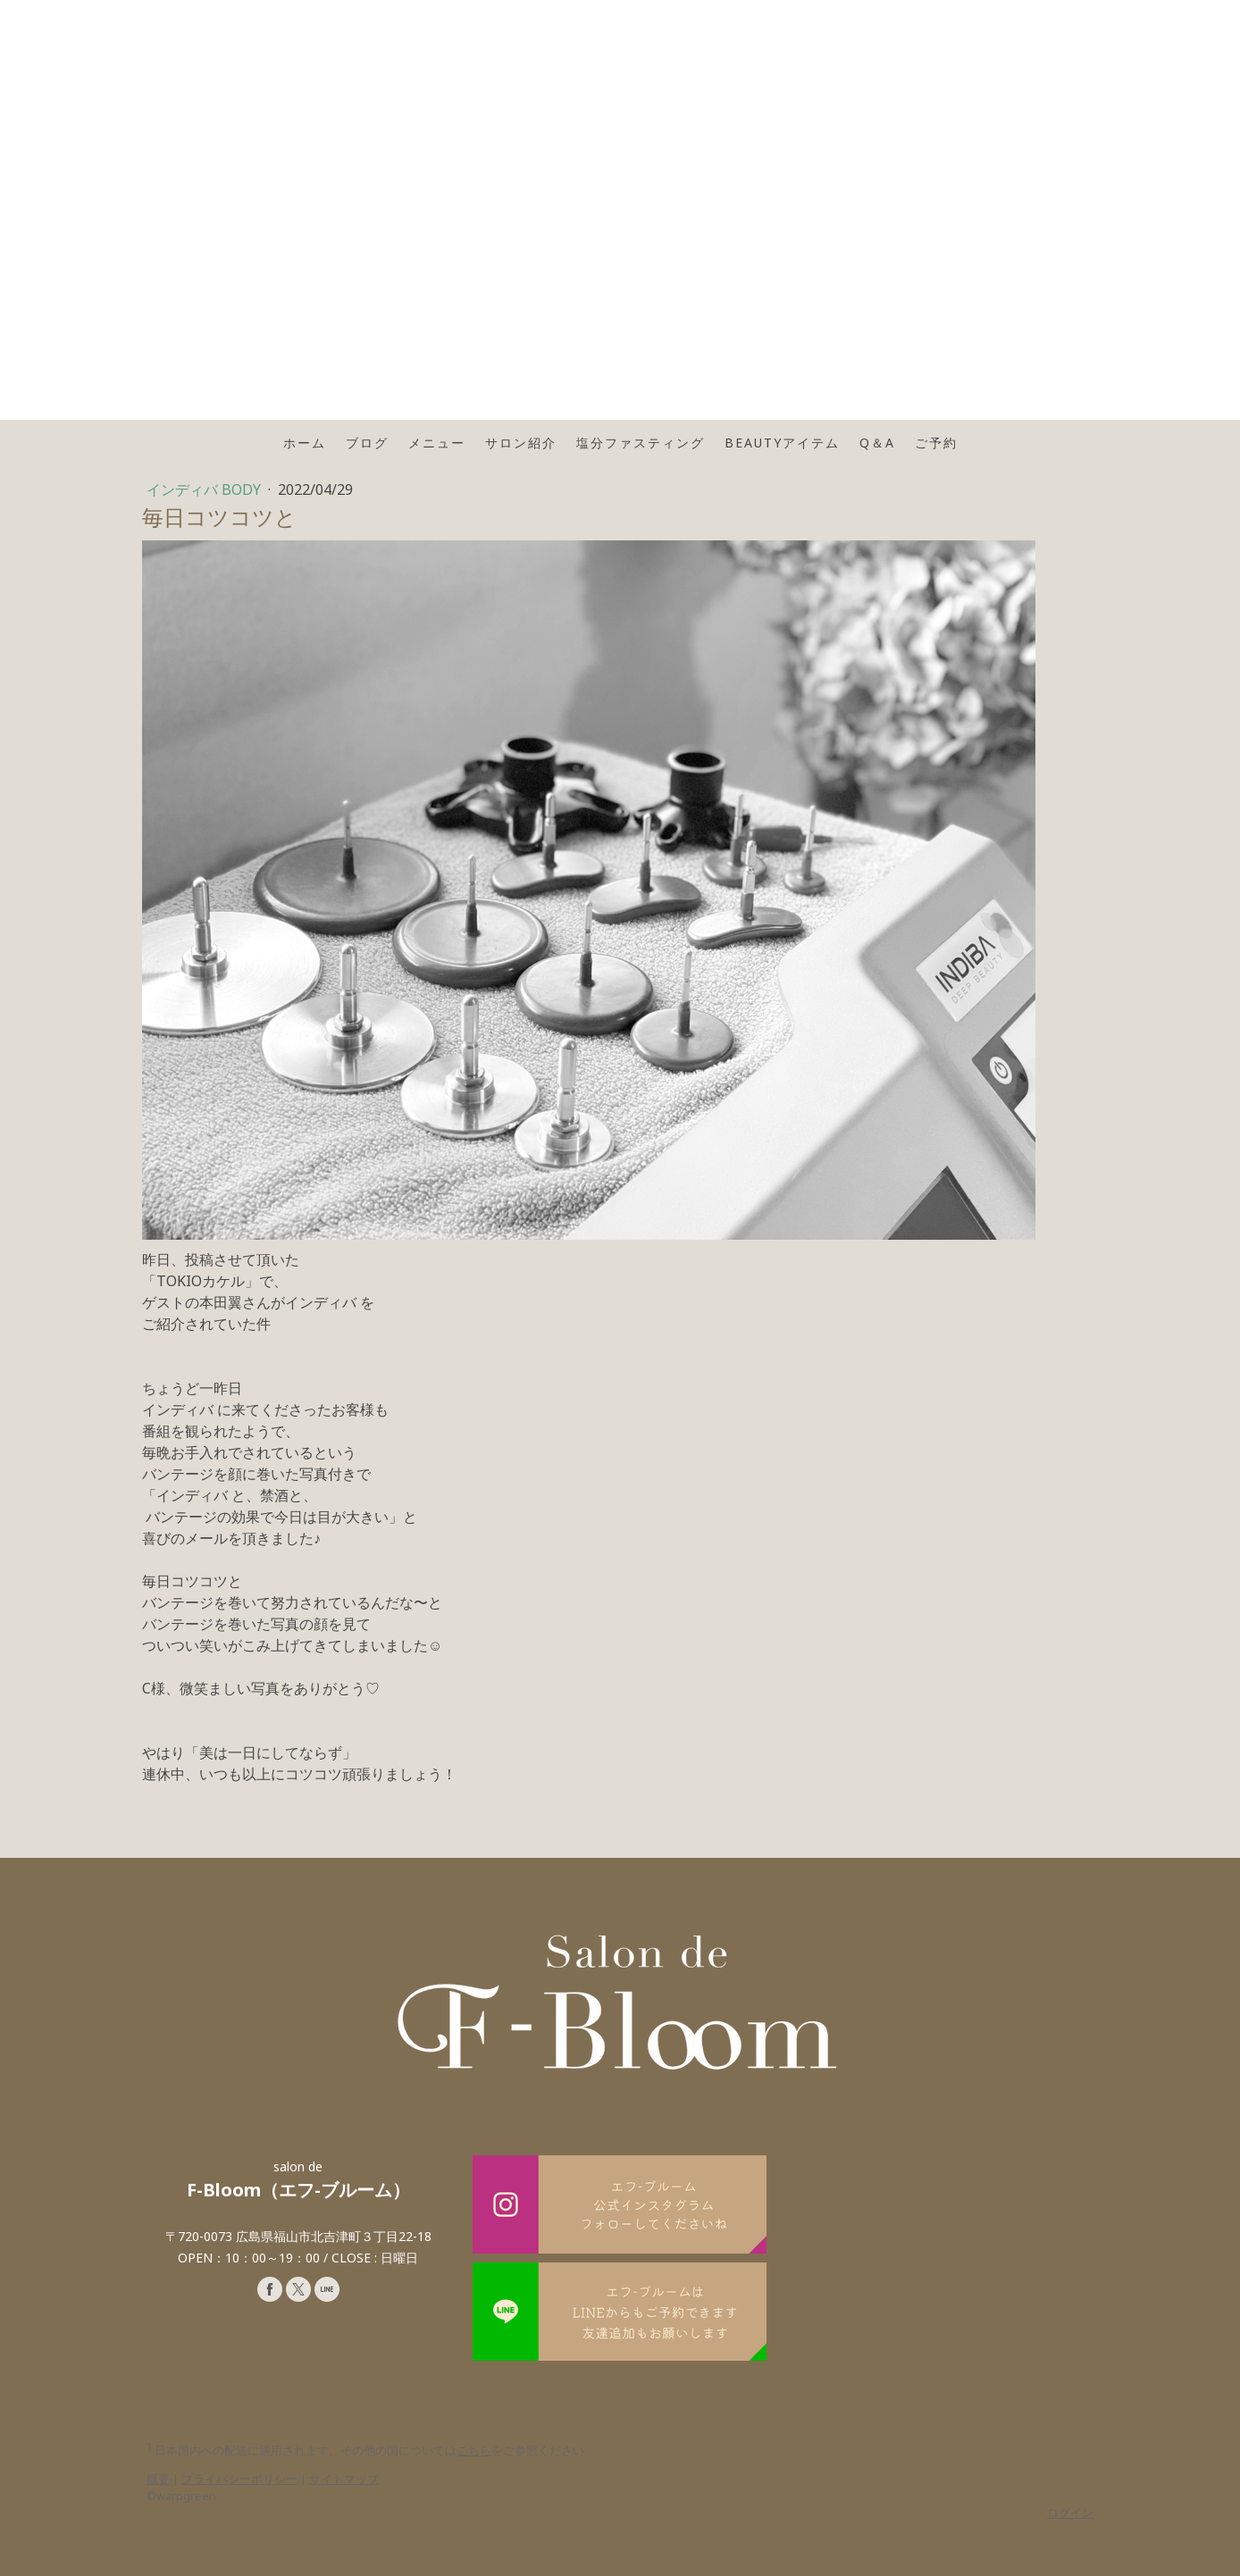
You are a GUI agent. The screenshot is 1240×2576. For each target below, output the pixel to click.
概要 (158, 2479)
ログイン (1070, 2513)
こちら (474, 2450)
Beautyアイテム (782, 442)
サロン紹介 (521, 442)
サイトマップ (344, 2479)
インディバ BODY (205, 489)
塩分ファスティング (640, 442)
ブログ (367, 442)
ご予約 (936, 442)
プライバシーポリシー (239, 2479)
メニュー (436, 442)
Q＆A (877, 442)
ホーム (304, 442)
